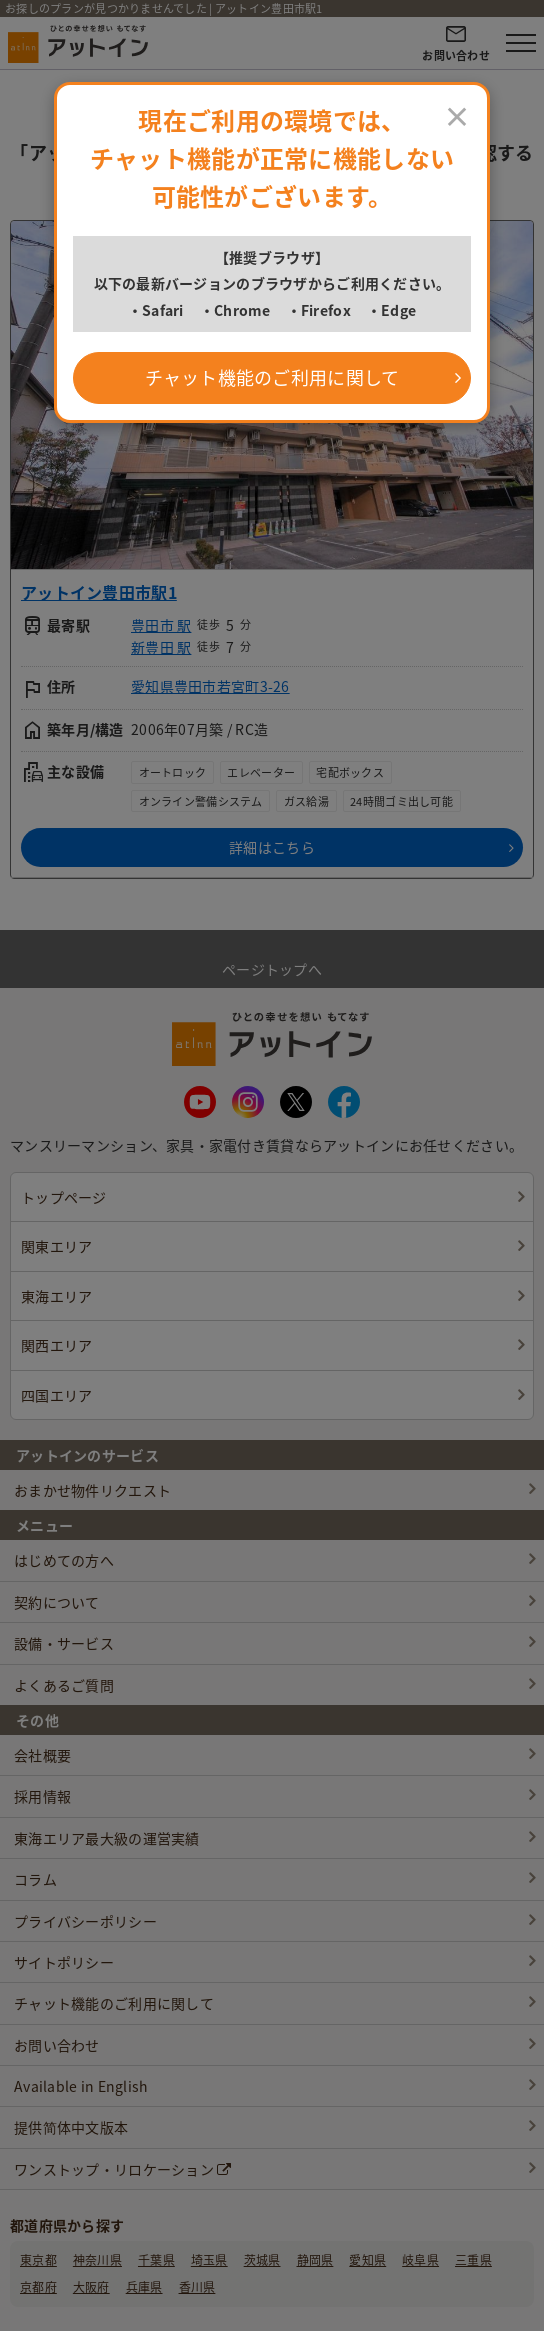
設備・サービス (64, 1643)
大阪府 (91, 2287)
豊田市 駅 (161, 625)
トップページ (64, 1197)
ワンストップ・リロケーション (122, 2169)
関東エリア (56, 1246)
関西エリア (56, 1345)
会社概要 (42, 1755)
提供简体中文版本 (71, 2127)
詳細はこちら (272, 847)
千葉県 (156, 2260)
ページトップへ (272, 957)
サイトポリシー (64, 1962)
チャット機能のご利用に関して (114, 2003)
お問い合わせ (57, 2045)
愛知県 (367, 2260)
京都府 (38, 2287)
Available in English (81, 2086)
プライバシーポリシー (85, 1921)
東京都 (38, 2260)
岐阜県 (420, 2260)
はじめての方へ (64, 1560)
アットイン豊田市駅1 (99, 592)
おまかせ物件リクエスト (92, 1490)
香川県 (197, 2287)
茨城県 (262, 2260)
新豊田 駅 (161, 647)
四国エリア (56, 1395)
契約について (57, 1602)
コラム (35, 1879)
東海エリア (56, 1296)
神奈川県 (97, 2260)
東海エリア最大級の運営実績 (107, 1838)
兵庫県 (144, 2287)
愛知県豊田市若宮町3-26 (210, 686)
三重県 (473, 2260)
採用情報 (42, 1796)
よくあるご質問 (64, 1685)
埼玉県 (209, 2260)
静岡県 (315, 2260)
